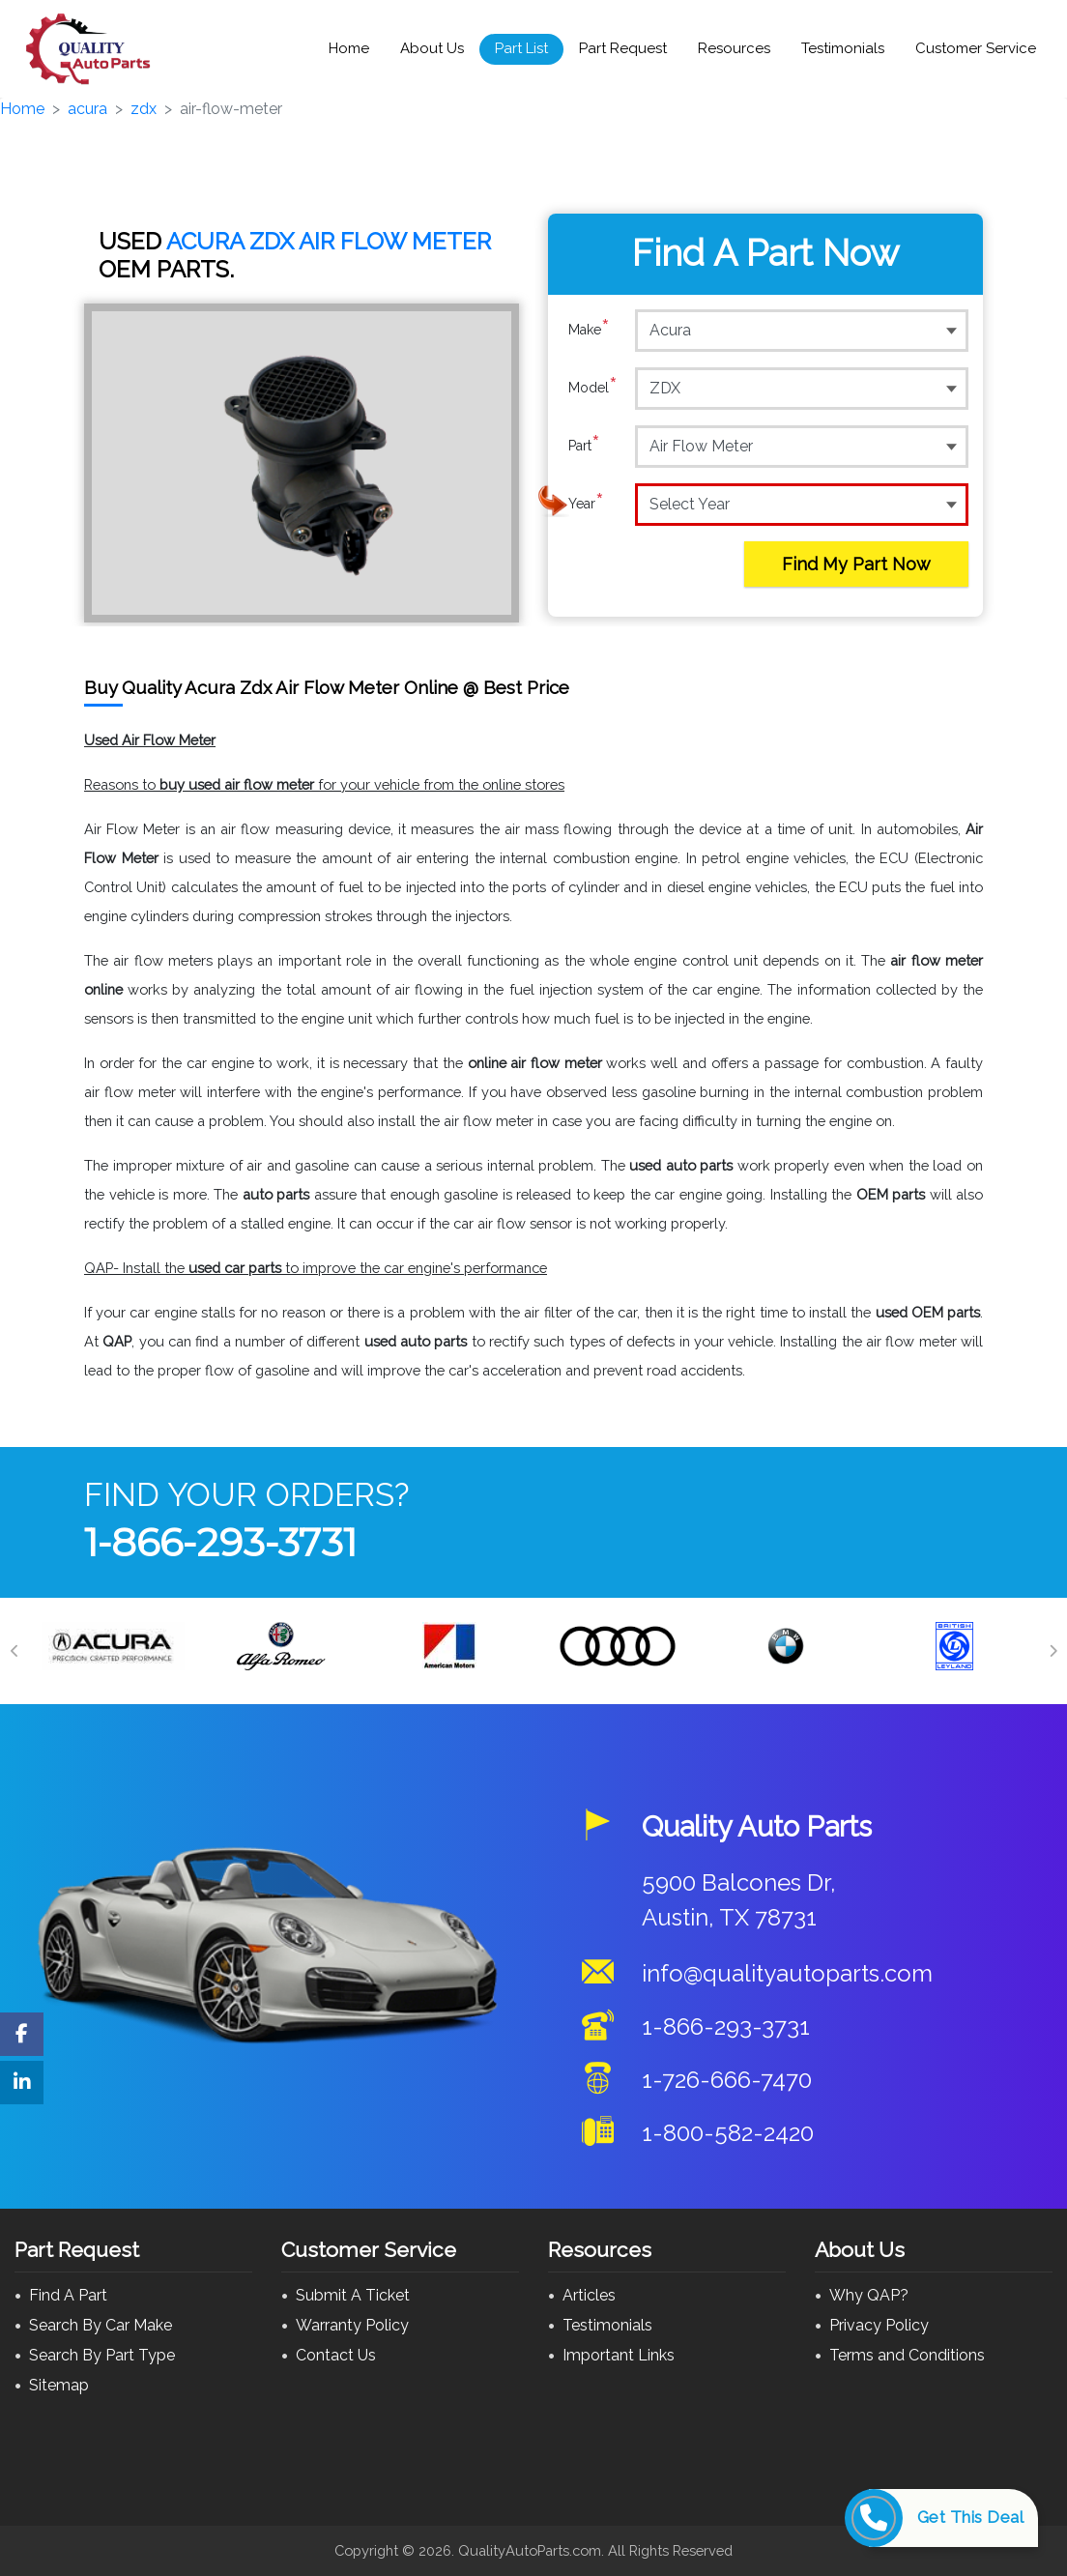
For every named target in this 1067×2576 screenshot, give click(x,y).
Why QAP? (868, 2295)
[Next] (1052, 1651)
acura (87, 109)
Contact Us (336, 2355)
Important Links (618, 2355)
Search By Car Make (100, 2325)
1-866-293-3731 (220, 1542)
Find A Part (68, 2295)
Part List (521, 48)
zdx (143, 109)
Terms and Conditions (907, 2355)
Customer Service (975, 48)
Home (349, 48)
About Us (432, 48)
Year (586, 503)
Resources (734, 48)
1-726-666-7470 (727, 2080)
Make (589, 329)
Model (593, 387)
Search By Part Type (102, 2355)
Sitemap (59, 2385)
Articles (589, 2295)
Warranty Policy (352, 2325)
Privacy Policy (879, 2325)
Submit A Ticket (353, 2295)
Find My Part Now (856, 564)
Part (584, 445)
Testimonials (842, 48)
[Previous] (14, 1651)
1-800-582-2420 (728, 2133)
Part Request (623, 48)
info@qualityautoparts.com (787, 1973)
